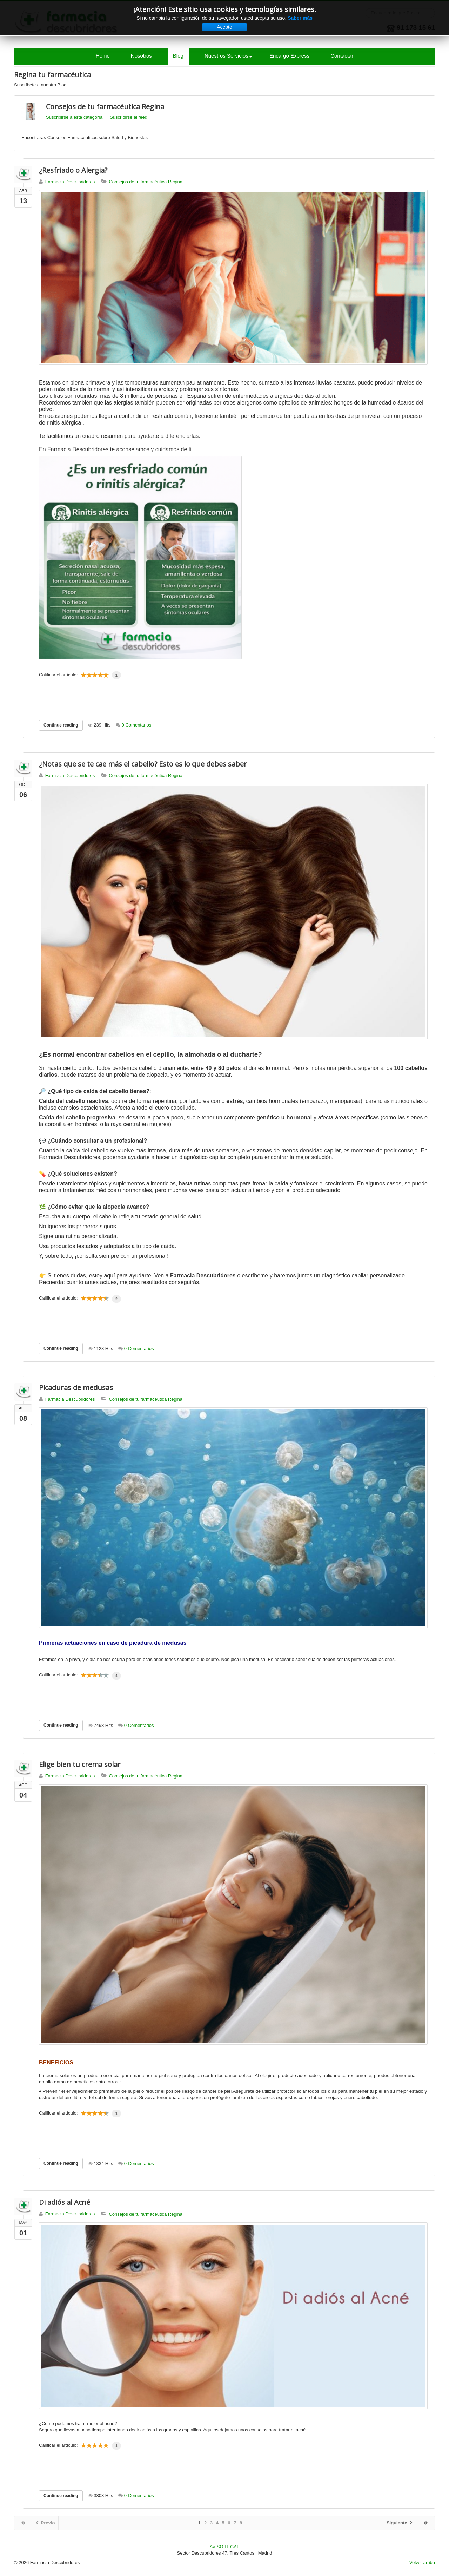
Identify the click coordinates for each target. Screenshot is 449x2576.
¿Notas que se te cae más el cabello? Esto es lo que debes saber (143, 764)
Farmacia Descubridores (70, 181)
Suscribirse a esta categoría (74, 117)
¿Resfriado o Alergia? (73, 170)
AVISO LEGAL (224, 2546)
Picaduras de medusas (76, 1387)
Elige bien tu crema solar (80, 1764)
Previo (45, 2523)
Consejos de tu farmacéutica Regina (105, 106)
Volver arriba (422, 2562)
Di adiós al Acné (64, 2202)
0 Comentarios (137, 725)
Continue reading (60, 725)
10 (106, 675)
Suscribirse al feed (128, 117)
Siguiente (400, 2523)
